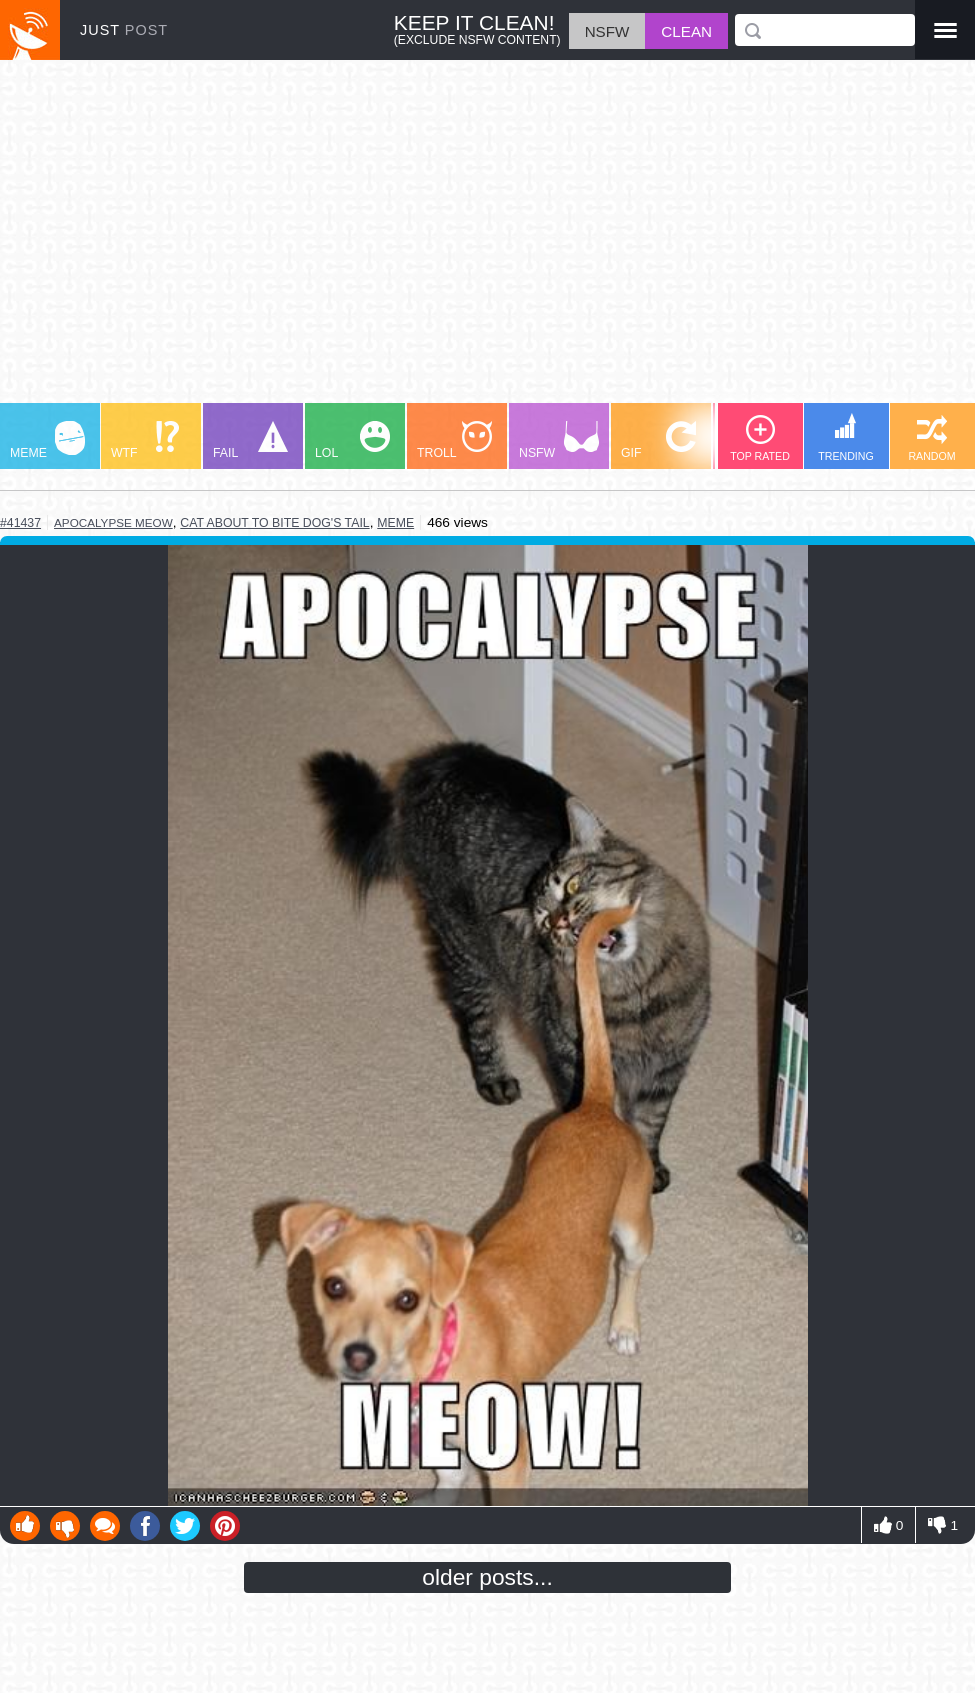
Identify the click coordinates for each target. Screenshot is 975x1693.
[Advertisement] (487, 241)
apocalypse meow (113, 522)
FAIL (250, 440)
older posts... (487, 1577)
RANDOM (931, 438)
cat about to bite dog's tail (274, 523)
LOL (352, 440)
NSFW (559, 440)
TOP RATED (760, 438)
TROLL (454, 440)
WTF (145, 440)
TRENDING (846, 437)
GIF (658, 440)
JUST (124, 30)
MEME (47, 440)
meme (395, 523)
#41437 (20, 523)
